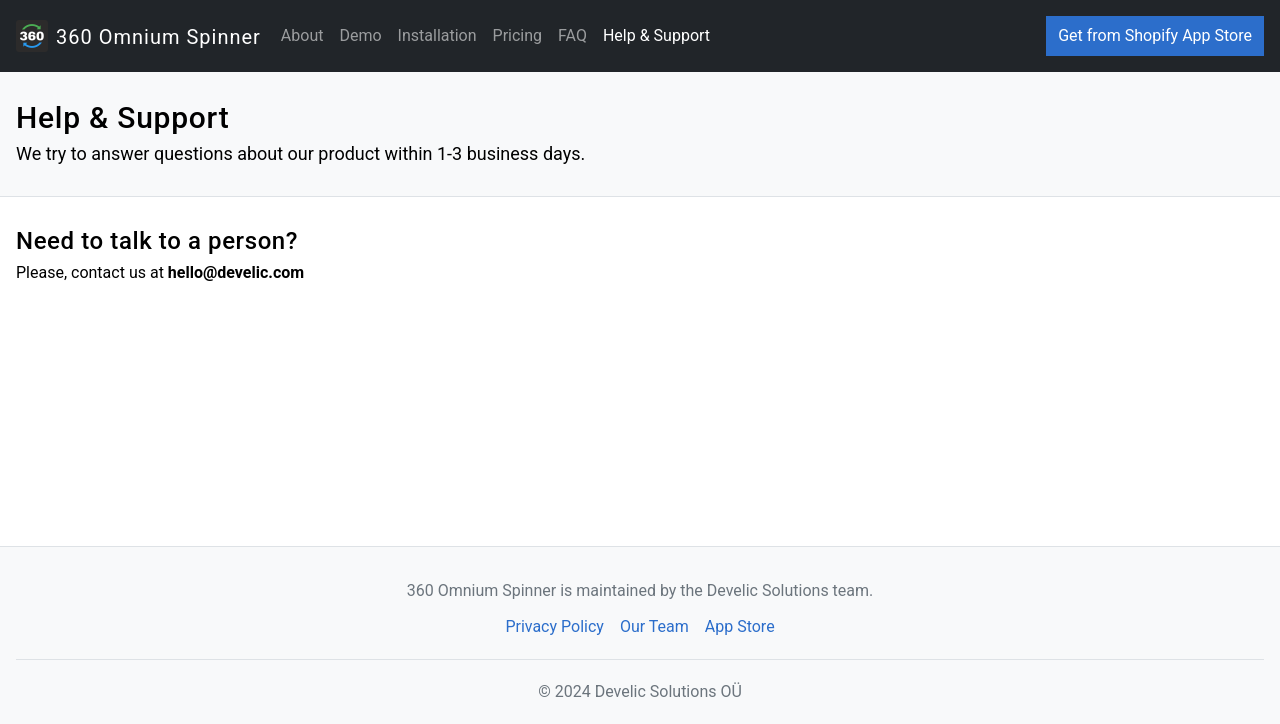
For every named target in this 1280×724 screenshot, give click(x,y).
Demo (360, 35)
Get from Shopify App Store (1155, 35)
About (302, 35)
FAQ (572, 35)
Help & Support (656, 35)
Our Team (654, 626)
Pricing (518, 35)
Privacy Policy (554, 626)
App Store (740, 626)
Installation (437, 35)
